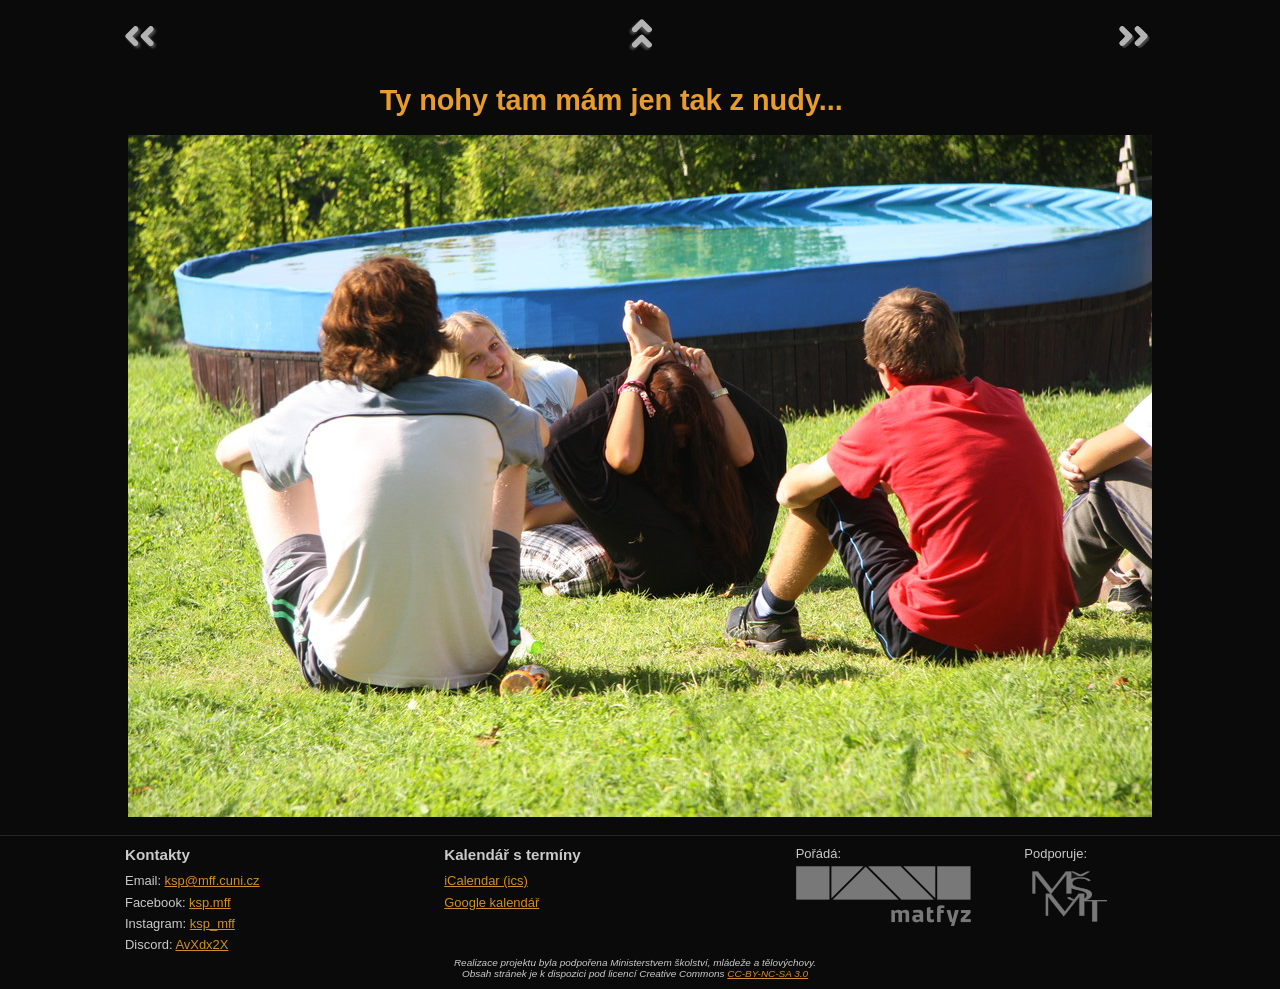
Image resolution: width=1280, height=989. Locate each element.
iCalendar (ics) (486, 880)
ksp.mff (210, 902)
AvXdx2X (201, 944)
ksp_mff (212, 923)
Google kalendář (491, 902)
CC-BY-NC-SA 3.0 (767, 973)
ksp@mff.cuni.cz (212, 880)
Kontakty (157, 854)
